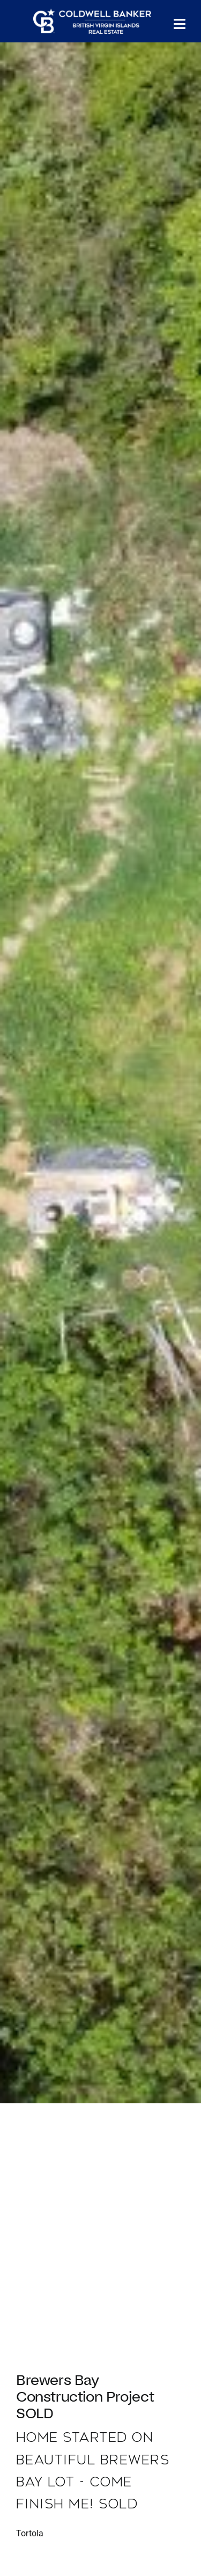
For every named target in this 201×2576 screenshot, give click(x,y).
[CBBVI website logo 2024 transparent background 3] (92, 21)
